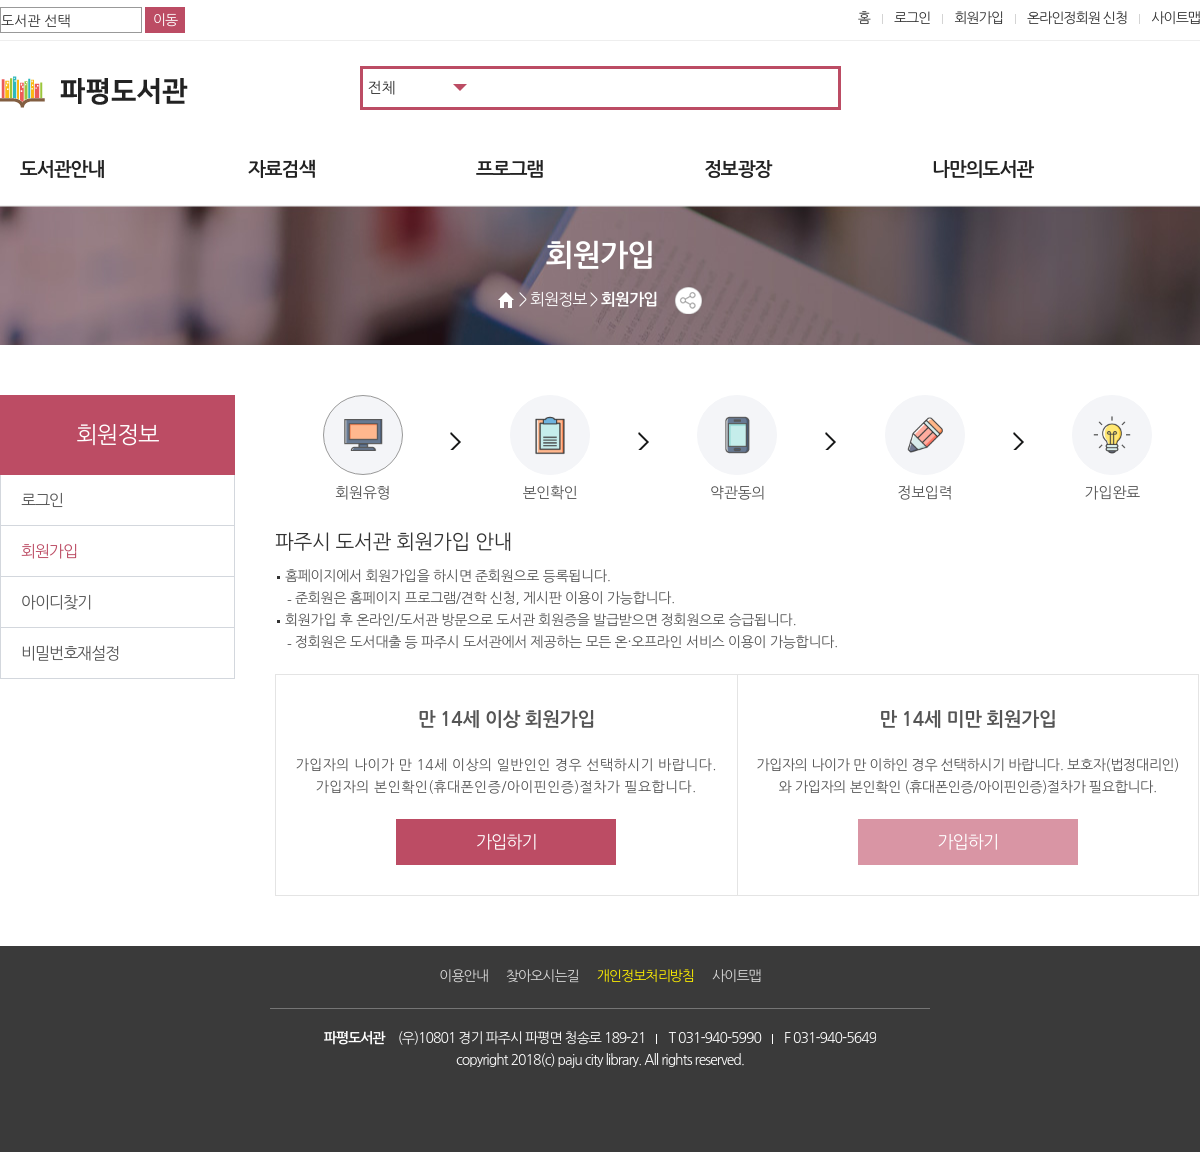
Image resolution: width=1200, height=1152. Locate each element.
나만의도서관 (982, 169)
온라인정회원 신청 (1077, 18)
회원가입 (978, 18)
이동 (165, 20)
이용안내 (463, 976)
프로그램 (509, 169)
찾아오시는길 (542, 976)
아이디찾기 (56, 602)
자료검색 (281, 169)
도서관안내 (62, 169)
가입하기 (506, 841)
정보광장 (737, 169)
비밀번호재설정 (70, 653)
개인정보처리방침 (645, 976)
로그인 (912, 18)
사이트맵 (1175, 18)
